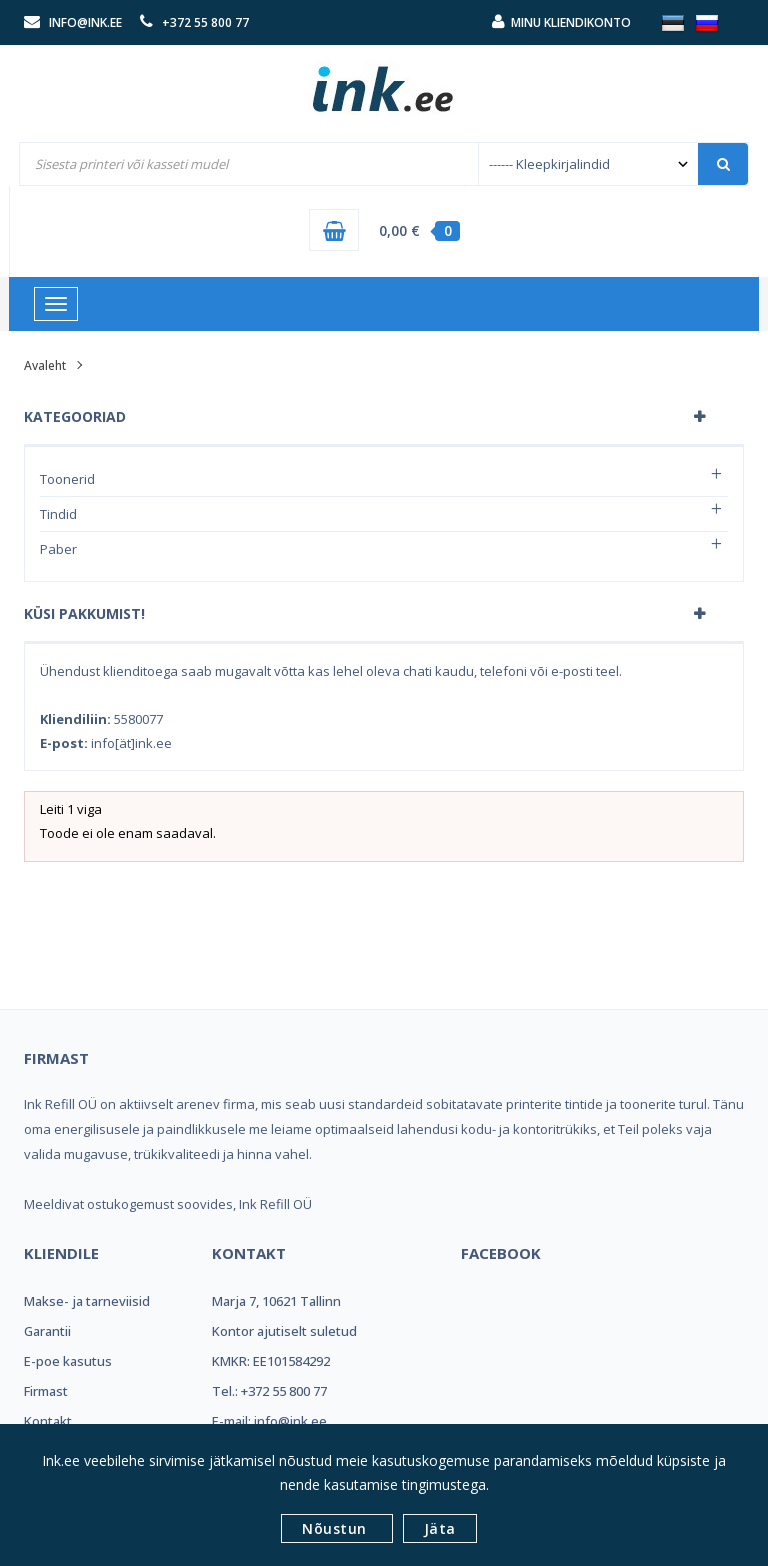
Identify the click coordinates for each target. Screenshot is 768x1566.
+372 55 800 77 (205, 22)
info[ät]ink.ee (131, 743)
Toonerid (67, 479)
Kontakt (48, 1421)
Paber (58, 549)
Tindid (58, 514)
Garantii (47, 1331)
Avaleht (45, 365)
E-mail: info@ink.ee (269, 1421)
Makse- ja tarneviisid (87, 1301)
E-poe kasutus (68, 1361)
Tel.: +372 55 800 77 (269, 1391)
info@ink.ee (85, 22)
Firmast (46, 1391)
